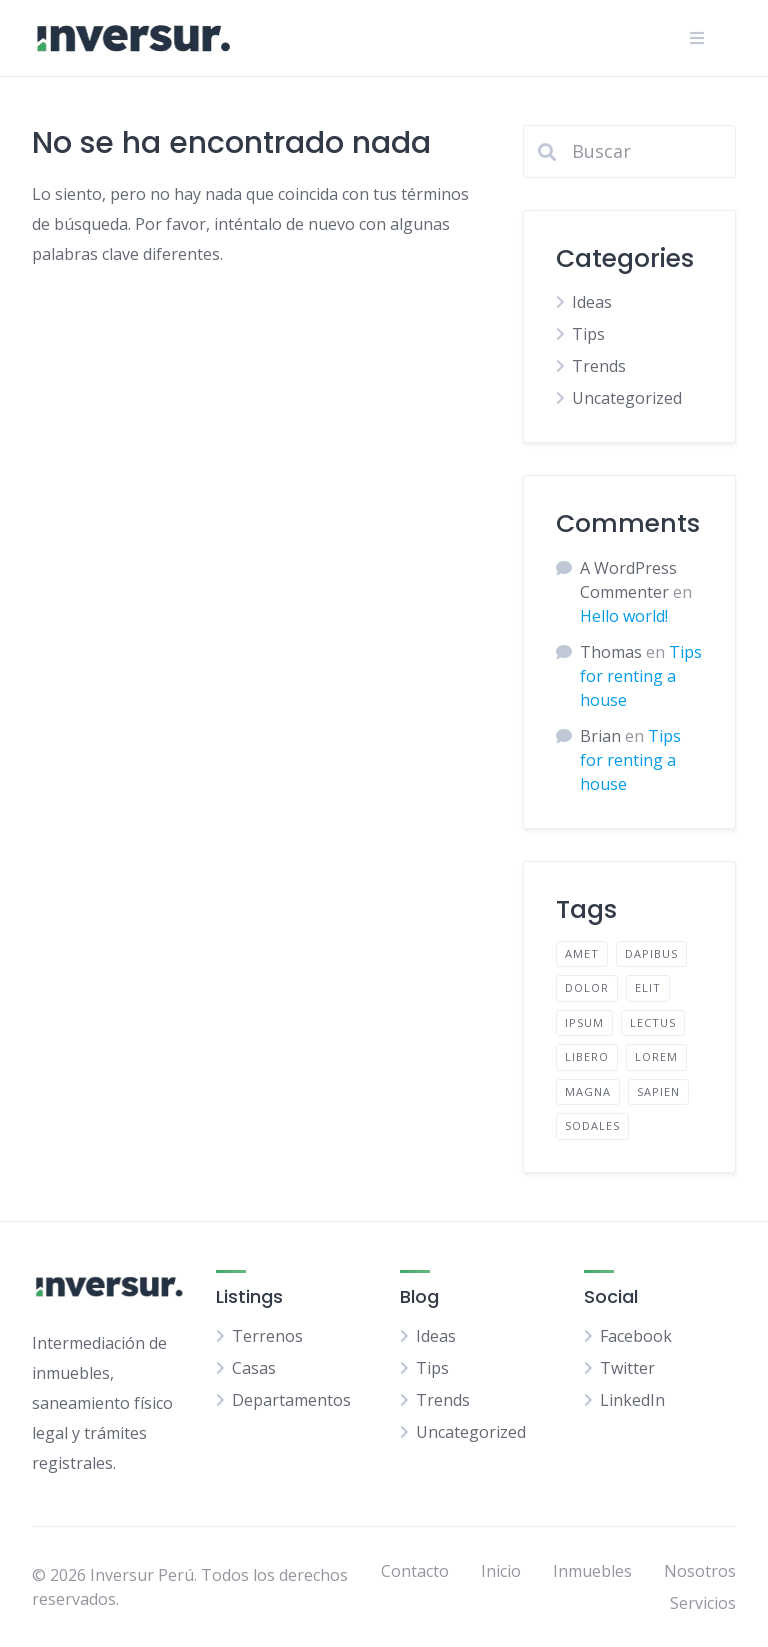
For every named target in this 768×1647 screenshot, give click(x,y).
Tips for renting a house (641, 676)
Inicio (501, 1571)
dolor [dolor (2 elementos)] (587, 987)
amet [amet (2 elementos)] (582, 953)
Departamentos (291, 1400)
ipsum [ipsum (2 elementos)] (584, 1022)
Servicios (703, 1603)
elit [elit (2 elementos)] (648, 987)
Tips (588, 334)
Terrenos (267, 1336)
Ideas (592, 302)
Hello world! (624, 616)
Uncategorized (627, 398)
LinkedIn (632, 1400)
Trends (599, 366)
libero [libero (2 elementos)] (587, 1056)
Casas (254, 1368)
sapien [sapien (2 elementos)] (658, 1091)
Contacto (415, 1571)
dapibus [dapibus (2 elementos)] (651, 953)
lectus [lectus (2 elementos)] (653, 1022)
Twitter (627, 1368)
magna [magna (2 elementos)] (588, 1091)
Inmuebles (592, 1571)
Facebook (636, 1336)
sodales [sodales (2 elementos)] (592, 1125)
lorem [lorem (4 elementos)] (656, 1056)
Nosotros (700, 1571)
